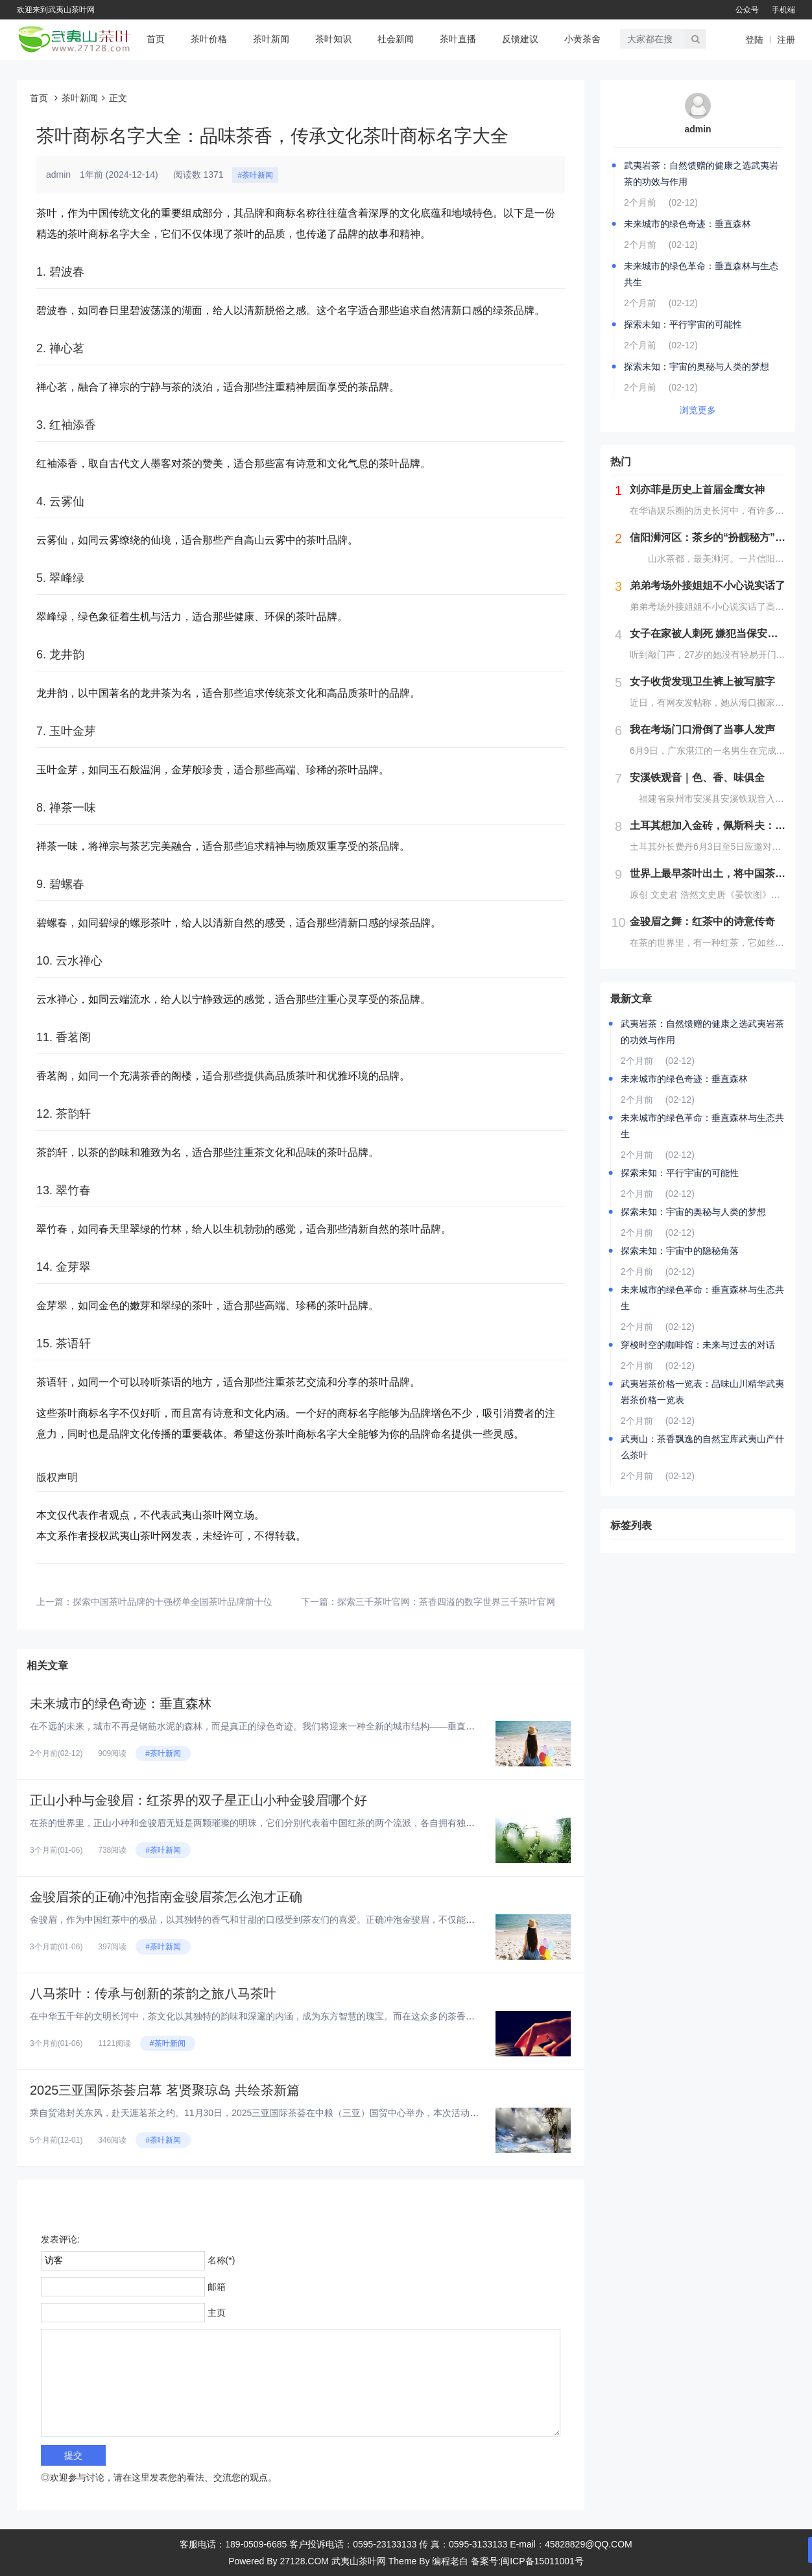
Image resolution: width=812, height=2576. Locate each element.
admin (697, 129)
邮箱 (217, 2286)
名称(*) (221, 2260)
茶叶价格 (209, 39)
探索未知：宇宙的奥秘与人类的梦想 (696, 366)
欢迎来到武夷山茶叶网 (56, 9)
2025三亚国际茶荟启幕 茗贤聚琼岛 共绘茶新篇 (165, 2090)
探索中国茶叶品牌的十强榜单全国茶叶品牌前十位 (172, 1601)
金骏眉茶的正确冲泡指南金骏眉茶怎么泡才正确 (166, 1897)
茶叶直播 (458, 39)
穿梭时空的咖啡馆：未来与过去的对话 (698, 1345)
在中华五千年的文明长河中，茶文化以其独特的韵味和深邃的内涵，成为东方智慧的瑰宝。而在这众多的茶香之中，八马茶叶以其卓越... (301, 2016)
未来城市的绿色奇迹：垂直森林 (120, 1703)
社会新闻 (395, 39)
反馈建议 (520, 39)
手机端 (783, 9)
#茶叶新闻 (255, 175)
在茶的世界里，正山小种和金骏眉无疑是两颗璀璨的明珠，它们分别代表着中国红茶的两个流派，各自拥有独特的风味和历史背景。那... (301, 1823)
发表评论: (60, 2239)
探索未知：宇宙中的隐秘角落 (680, 1251)
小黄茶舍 (582, 39)
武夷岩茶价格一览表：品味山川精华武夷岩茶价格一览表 (702, 1391)
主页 (217, 2312)
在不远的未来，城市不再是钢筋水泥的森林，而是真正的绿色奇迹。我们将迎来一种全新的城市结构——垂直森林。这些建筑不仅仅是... (301, 1726)
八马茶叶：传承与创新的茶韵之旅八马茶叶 (153, 1993)
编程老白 (450, 2561)
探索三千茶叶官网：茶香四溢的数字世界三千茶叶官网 (446, 1601)
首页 (156, 39)
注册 (786, 39)
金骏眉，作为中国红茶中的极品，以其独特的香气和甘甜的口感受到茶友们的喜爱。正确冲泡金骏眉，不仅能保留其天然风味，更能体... (301, 1919)
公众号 (747, 9)
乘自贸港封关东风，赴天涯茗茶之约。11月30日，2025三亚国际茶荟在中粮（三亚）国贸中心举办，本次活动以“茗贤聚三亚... (282, 2113)
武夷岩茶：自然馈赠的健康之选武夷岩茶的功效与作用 (701, 173)
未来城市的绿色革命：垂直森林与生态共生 (701, 274)
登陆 (754, 39)
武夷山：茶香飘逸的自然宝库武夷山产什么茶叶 (702, 1447)
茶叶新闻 (271, 39)
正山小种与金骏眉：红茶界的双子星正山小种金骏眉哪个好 (198, 1800)
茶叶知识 (333, 39)
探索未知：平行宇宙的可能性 (683, 324)
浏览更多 (698, 410)
